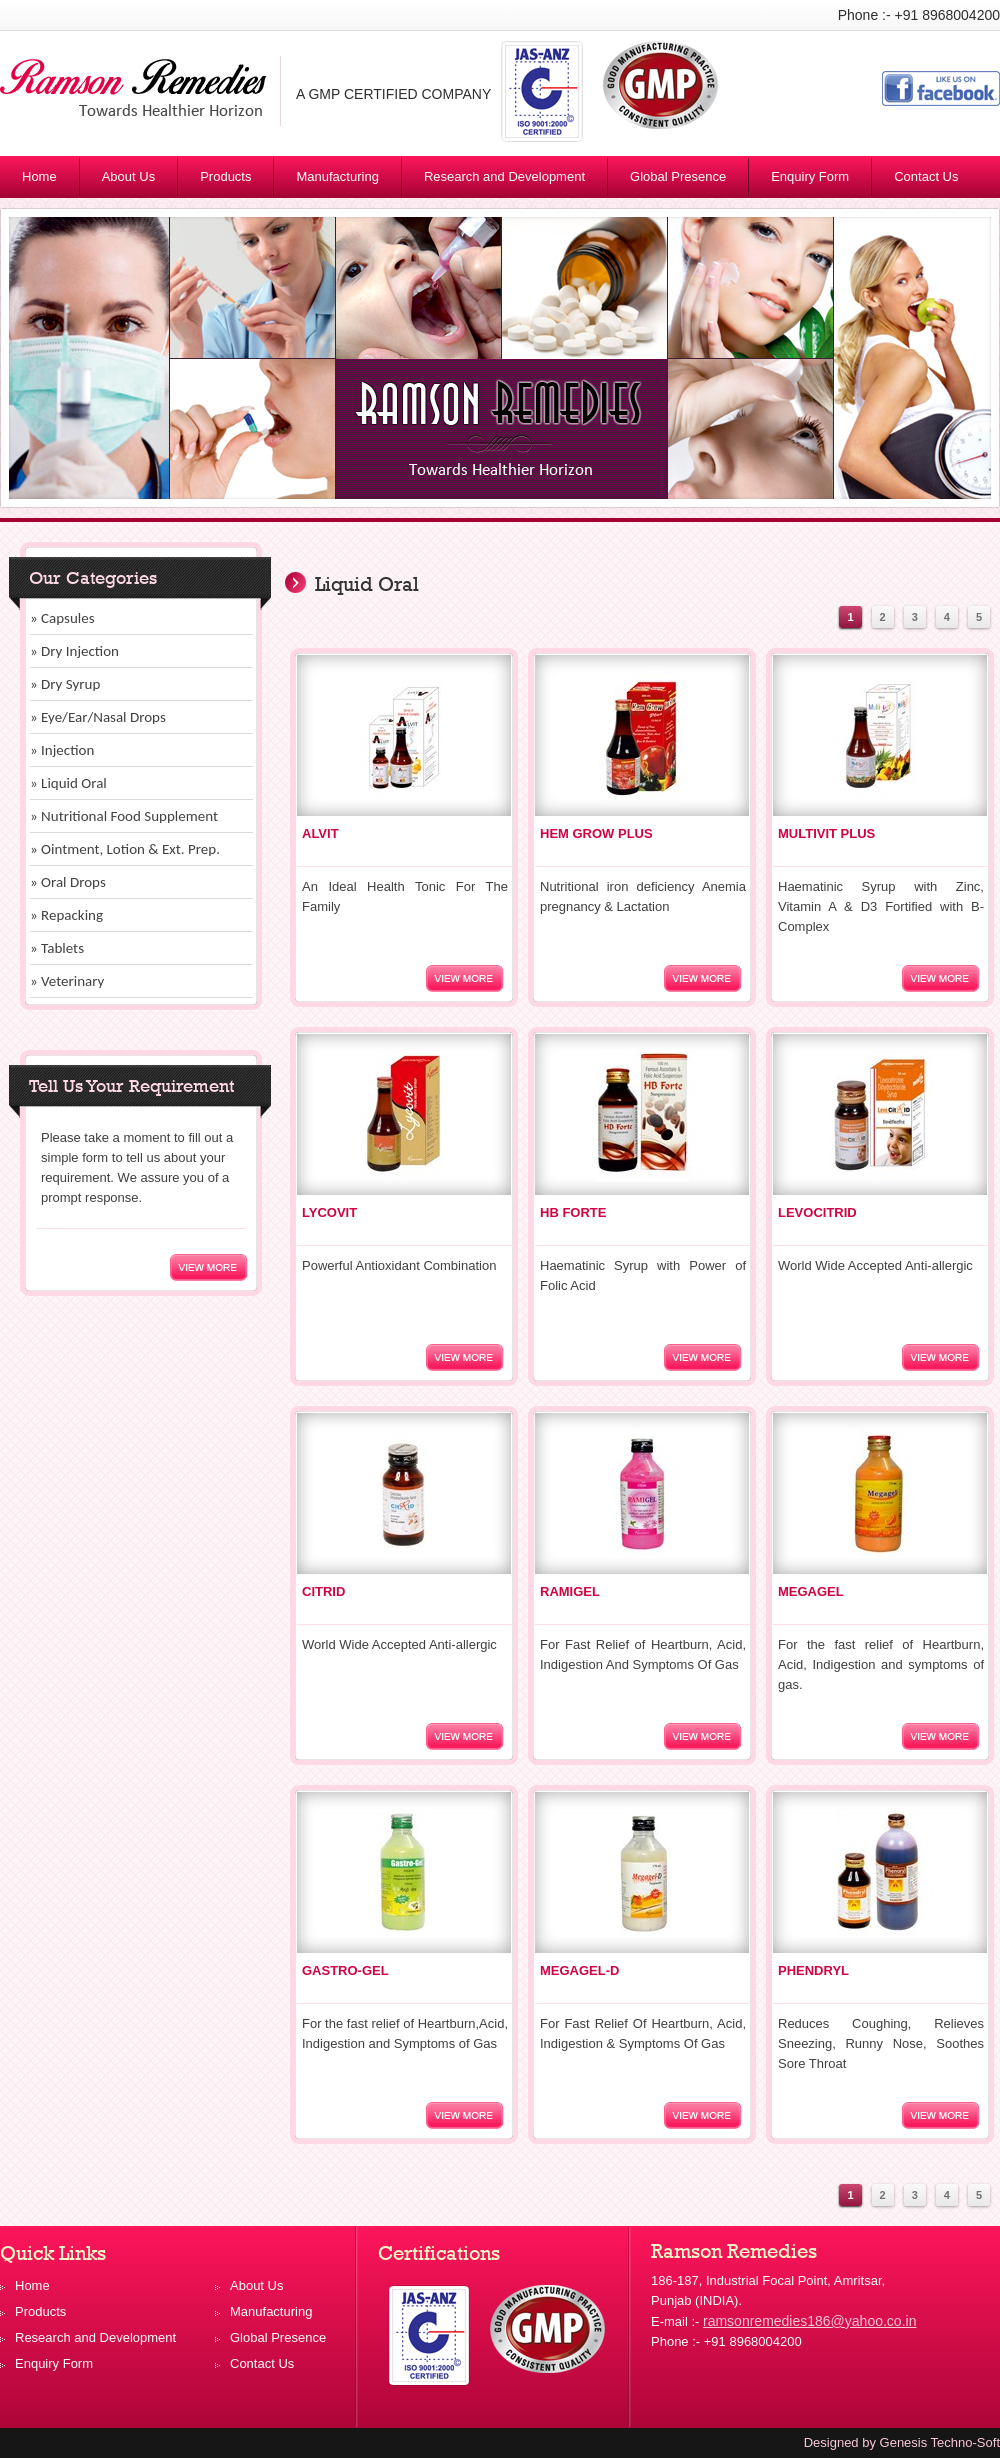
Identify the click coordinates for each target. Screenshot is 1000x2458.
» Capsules (62, 618)
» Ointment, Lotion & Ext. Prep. (125, 849)
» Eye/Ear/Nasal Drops (98, 717)
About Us (128, 176)
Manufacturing (337, 176)
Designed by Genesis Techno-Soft (902, 2442)
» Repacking (66, 915)
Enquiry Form (810, 176)
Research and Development (504, 176)
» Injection (62, 750)
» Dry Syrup (65, 684)
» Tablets (57, 948)
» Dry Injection (74, 651)
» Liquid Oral (68, 783)
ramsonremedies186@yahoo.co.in (809, 2321)
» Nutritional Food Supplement (124, 816)
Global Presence (678, 176)
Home (39, 176)
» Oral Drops (68, 882)
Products (234, 180)
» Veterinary (67, 981)
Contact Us (926, 176)
